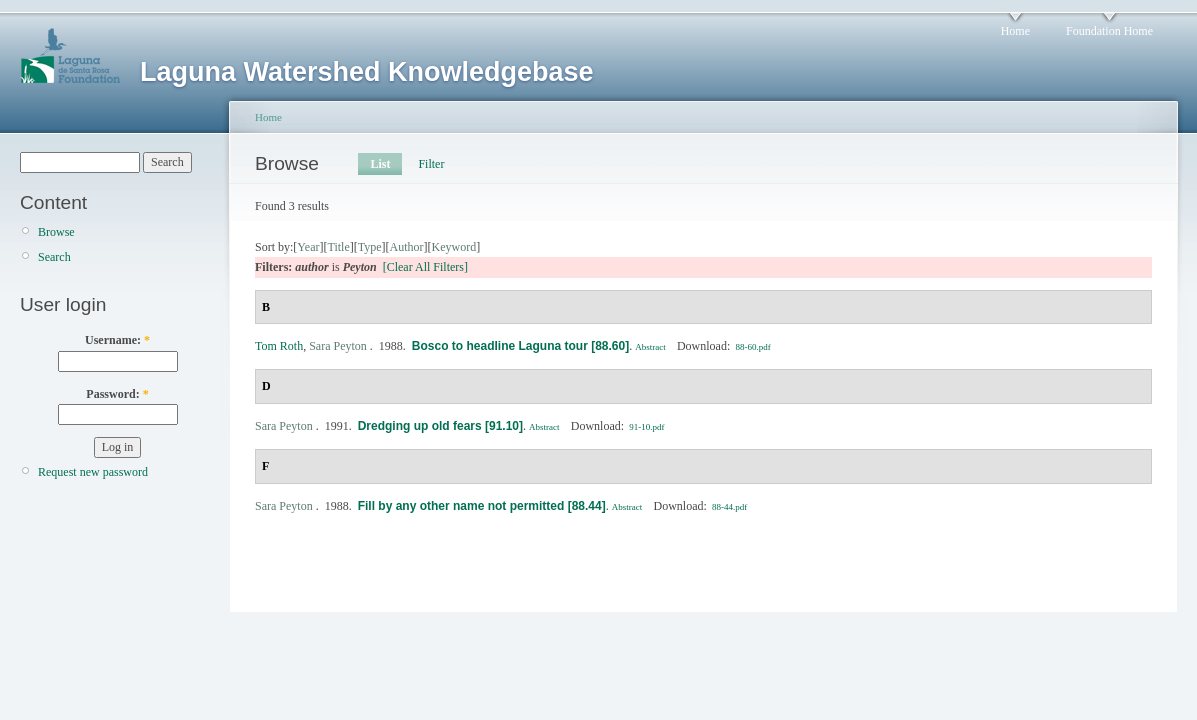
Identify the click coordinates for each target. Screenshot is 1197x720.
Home (1015, 31)
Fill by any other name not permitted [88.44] (482, 506)
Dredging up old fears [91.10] (440, 426)
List (380, 164)
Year (308, 247)
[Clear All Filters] (425, 267)
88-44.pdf (729, 507)
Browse (56, 232)
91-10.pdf (646, 427)
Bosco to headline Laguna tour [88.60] (520, 346)
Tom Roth (279, 346)
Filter (431, 164)
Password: (117, 394)
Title (338, 247)
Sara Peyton (338, 346)
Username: (117, 340)
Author (407, 247)
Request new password (93, 472)
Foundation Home (1109, 31)
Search (54, 257)
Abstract (650, 347)
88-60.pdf (753, 347)
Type (370, 247)
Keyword (454, 247)
